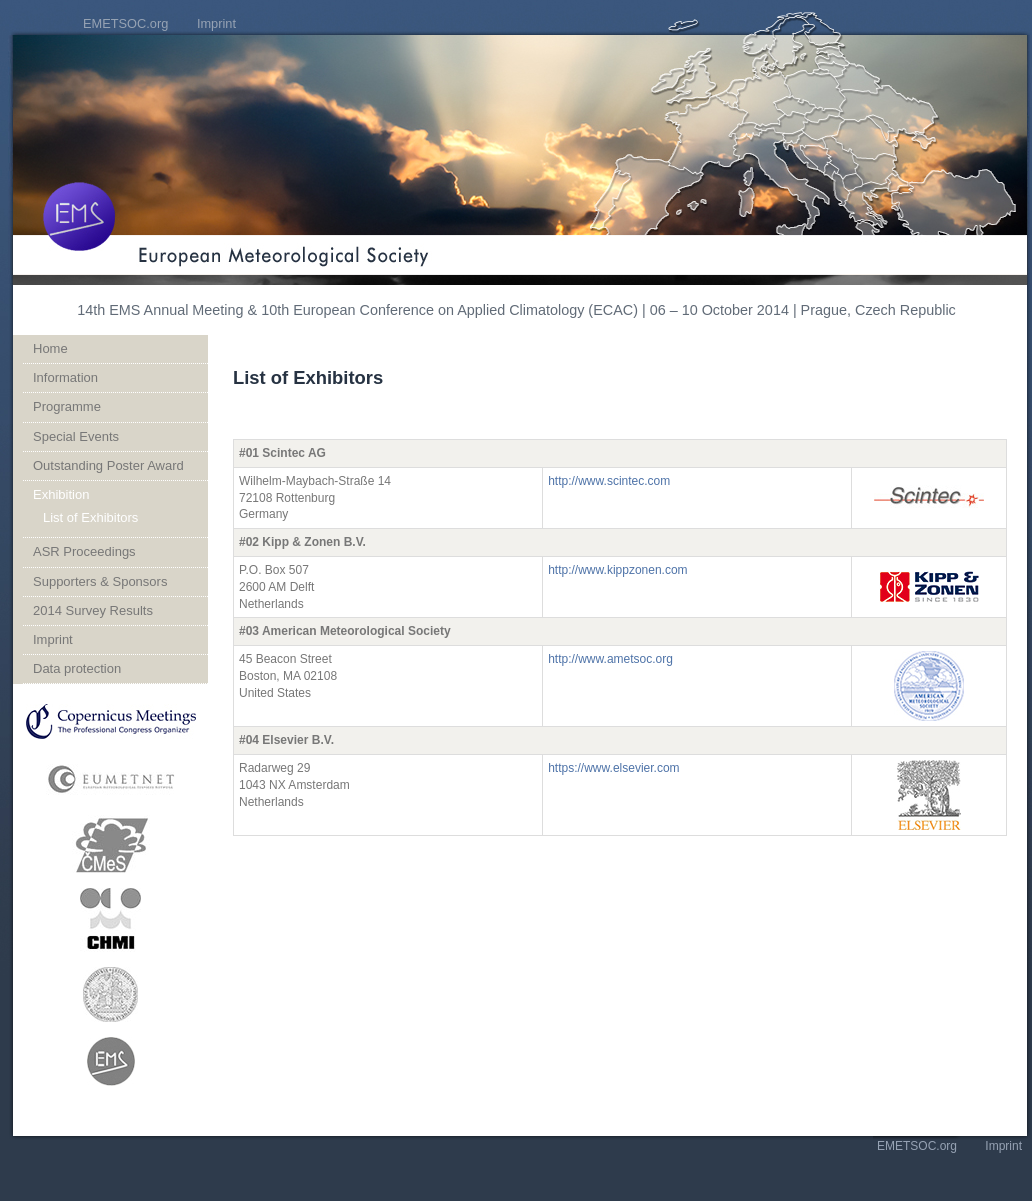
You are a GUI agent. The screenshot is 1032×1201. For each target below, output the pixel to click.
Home (50, 348)
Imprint (216, 23)
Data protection (77, 668)
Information (65, 377)
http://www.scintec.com (609, 481)
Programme (67, 406)
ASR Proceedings (84, 551)
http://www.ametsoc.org (610, 659)
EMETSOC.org (125, 23)
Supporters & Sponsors (100, 581)
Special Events (76, 436)
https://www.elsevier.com (613, 768)
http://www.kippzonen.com (617, 570)
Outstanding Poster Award (108, 465)
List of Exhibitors (90, 517)
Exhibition (61, 494)
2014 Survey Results (93, 610)
